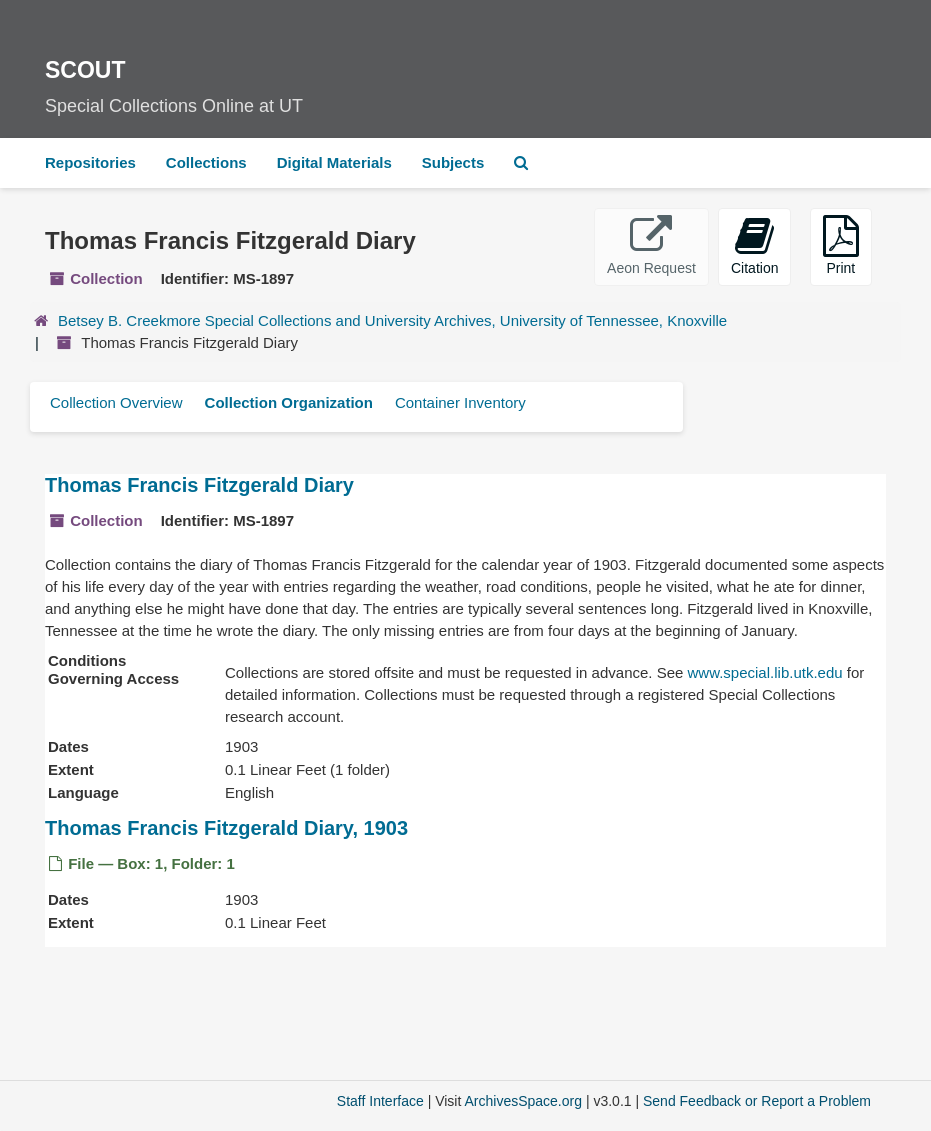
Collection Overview (116, 402)
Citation (754, 245)
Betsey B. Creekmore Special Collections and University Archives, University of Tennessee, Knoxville (392, 320)
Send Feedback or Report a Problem (757, 1101)
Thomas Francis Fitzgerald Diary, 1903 (226, 828)
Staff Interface (380, 1101)
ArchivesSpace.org (523, 1101)
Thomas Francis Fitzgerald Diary (199, 485)
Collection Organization (289, 402)
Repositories (90, 162)
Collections (206, 162)
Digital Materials (334, 162)
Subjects (453, 162)
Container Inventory (460, 402)
